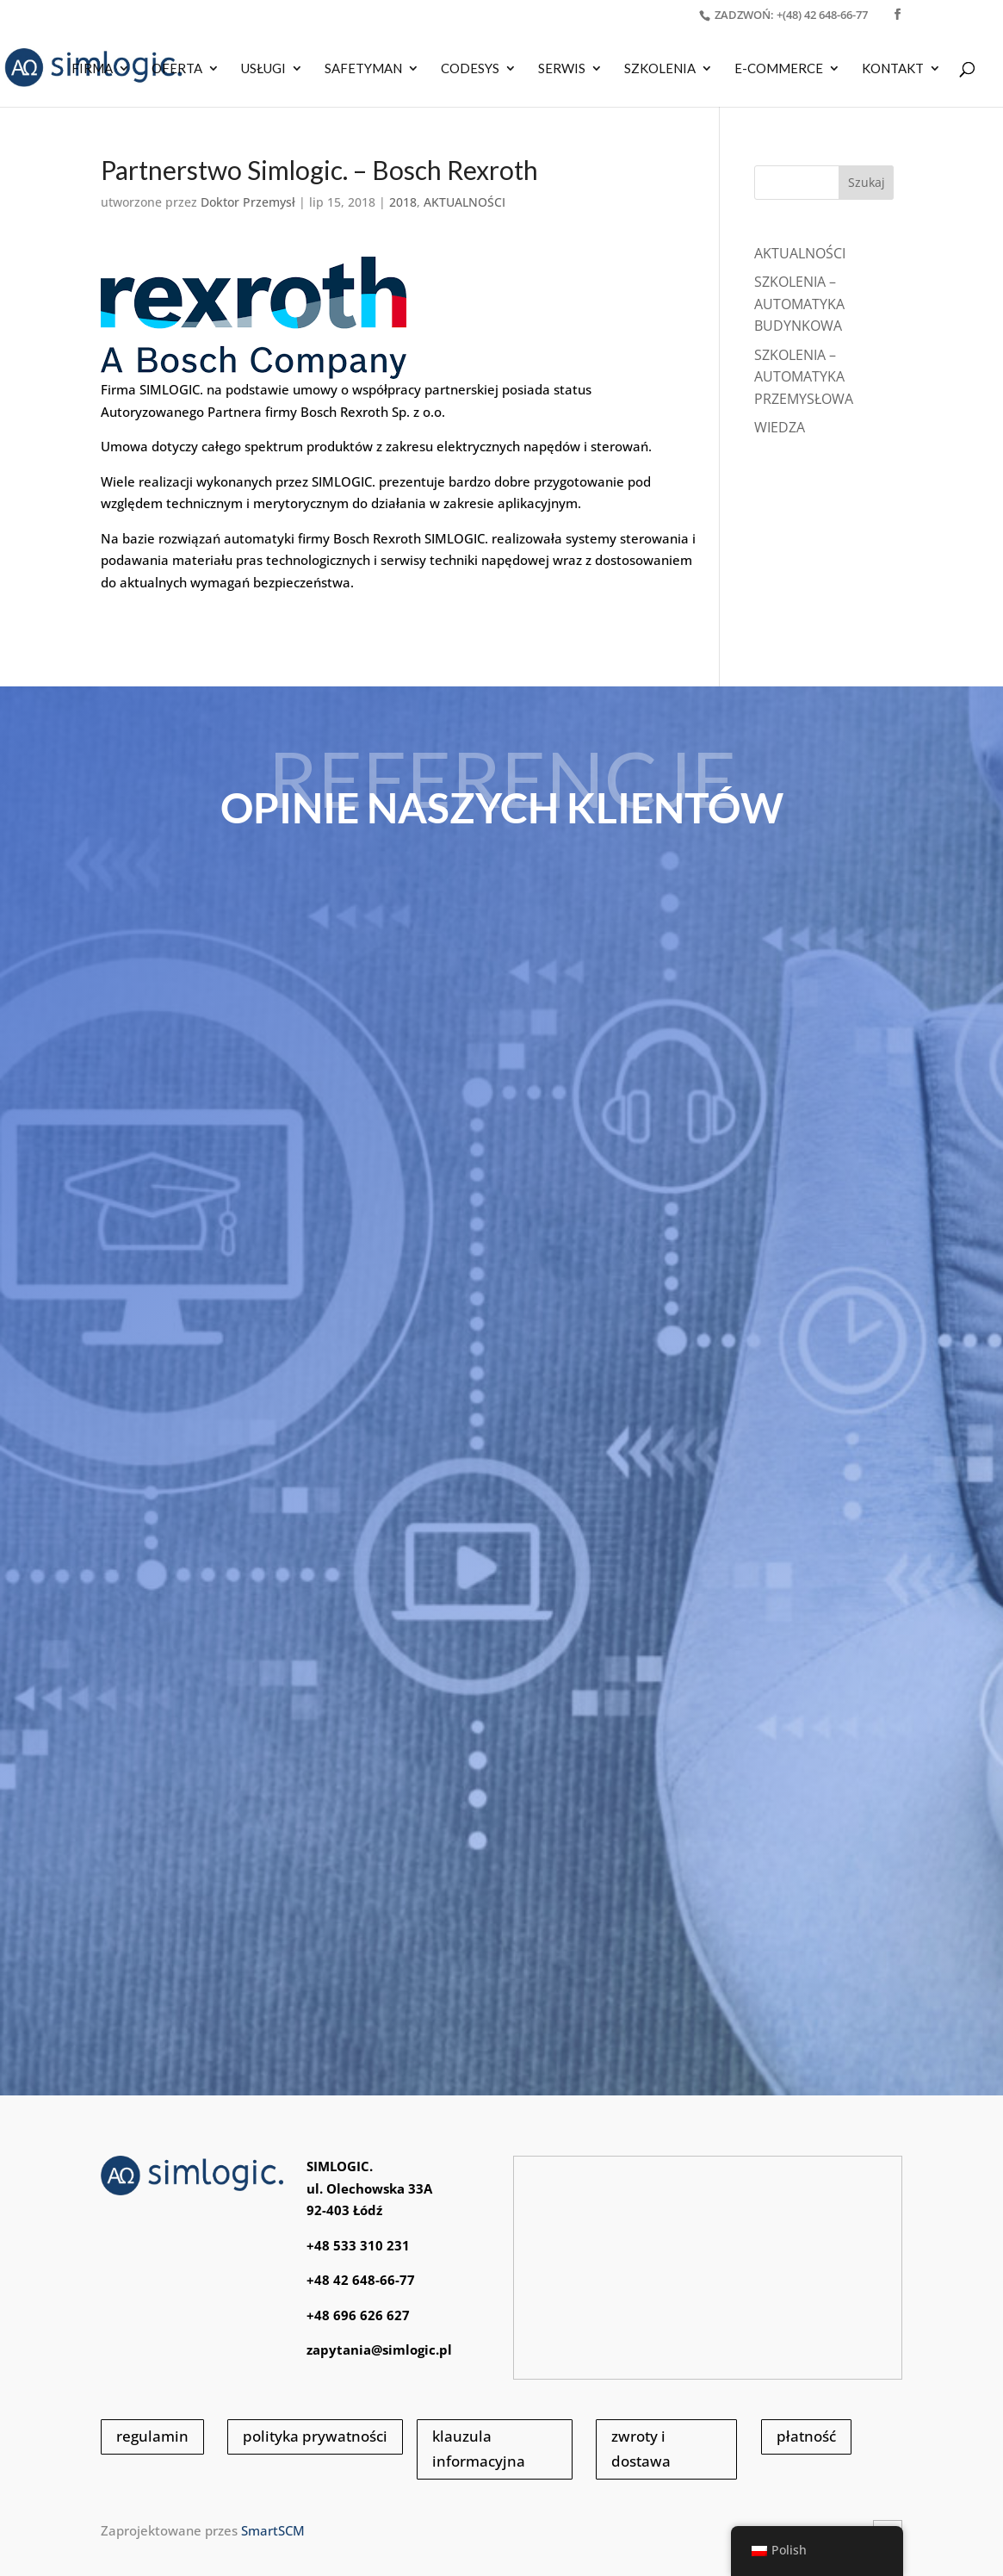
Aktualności (799, 253)
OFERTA (177, 69)
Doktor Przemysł (248, 202)
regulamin (152, 2436)
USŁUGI (263, 69)
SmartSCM (273, 2530)
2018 (403, 202)
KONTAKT (893, 69)
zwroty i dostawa (641, 2448)
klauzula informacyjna (478, 2448)
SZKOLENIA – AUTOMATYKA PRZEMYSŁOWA (803, 376)
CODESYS (470, 69)
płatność (806, 2436)
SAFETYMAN (363, 69)
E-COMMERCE (778, 69)
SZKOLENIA (660, 69)
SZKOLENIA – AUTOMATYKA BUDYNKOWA (799, 303)
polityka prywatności (315, 2436)
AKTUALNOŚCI (464, 202)
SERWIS (561, 69)
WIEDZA (779, 427)
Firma (92, 69)
